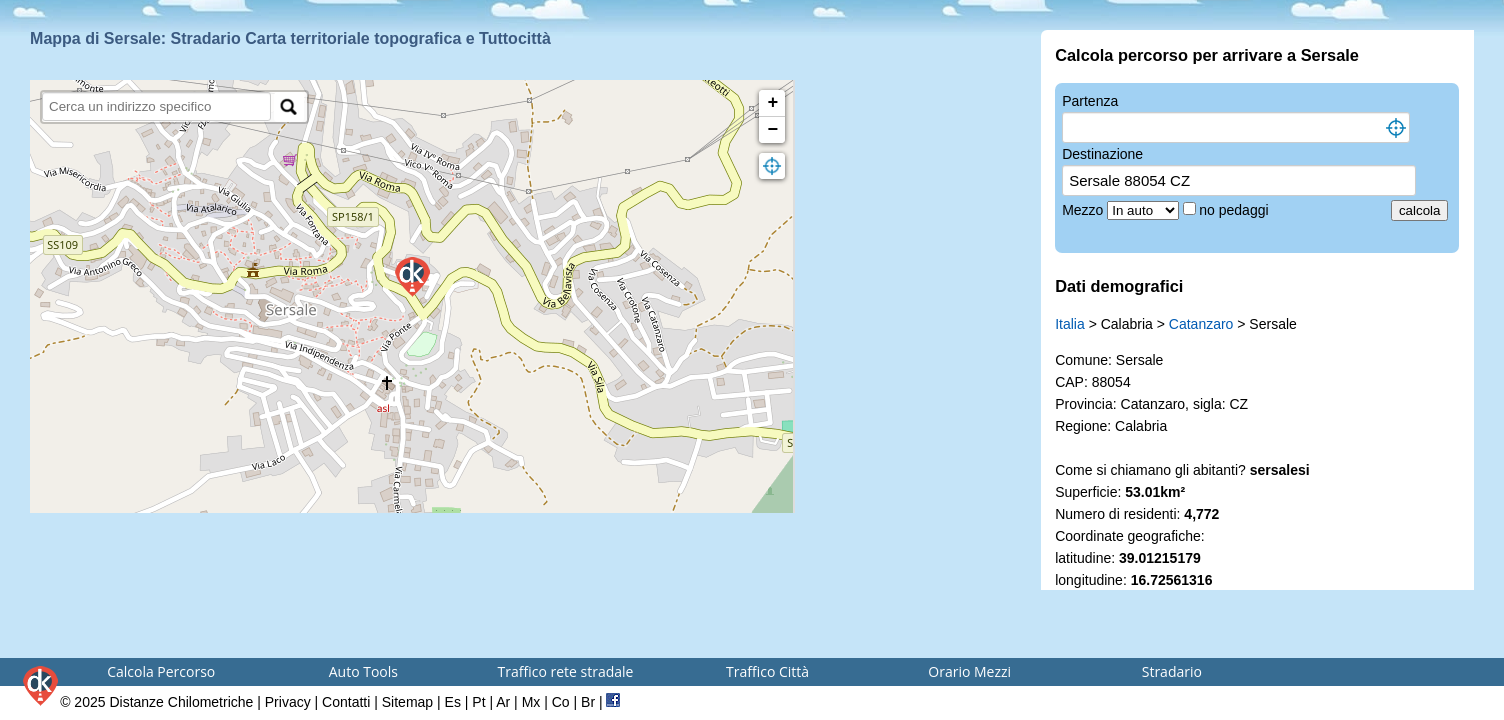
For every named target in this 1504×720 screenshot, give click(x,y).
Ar (503, 702)
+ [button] (772, 103)
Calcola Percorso (161, 671)
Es (453, 702)
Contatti (346, 702)
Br (588, 702)
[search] (156, 106)
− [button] (772, 130)
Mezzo (1084, 210)
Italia (1070, 324)
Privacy (288, 702)
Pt (478, 702)
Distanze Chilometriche (181, 702)
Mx (531, 702)
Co (561, 702)
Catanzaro (1201, 324)
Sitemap (407, 702)
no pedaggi (1235, 210)
